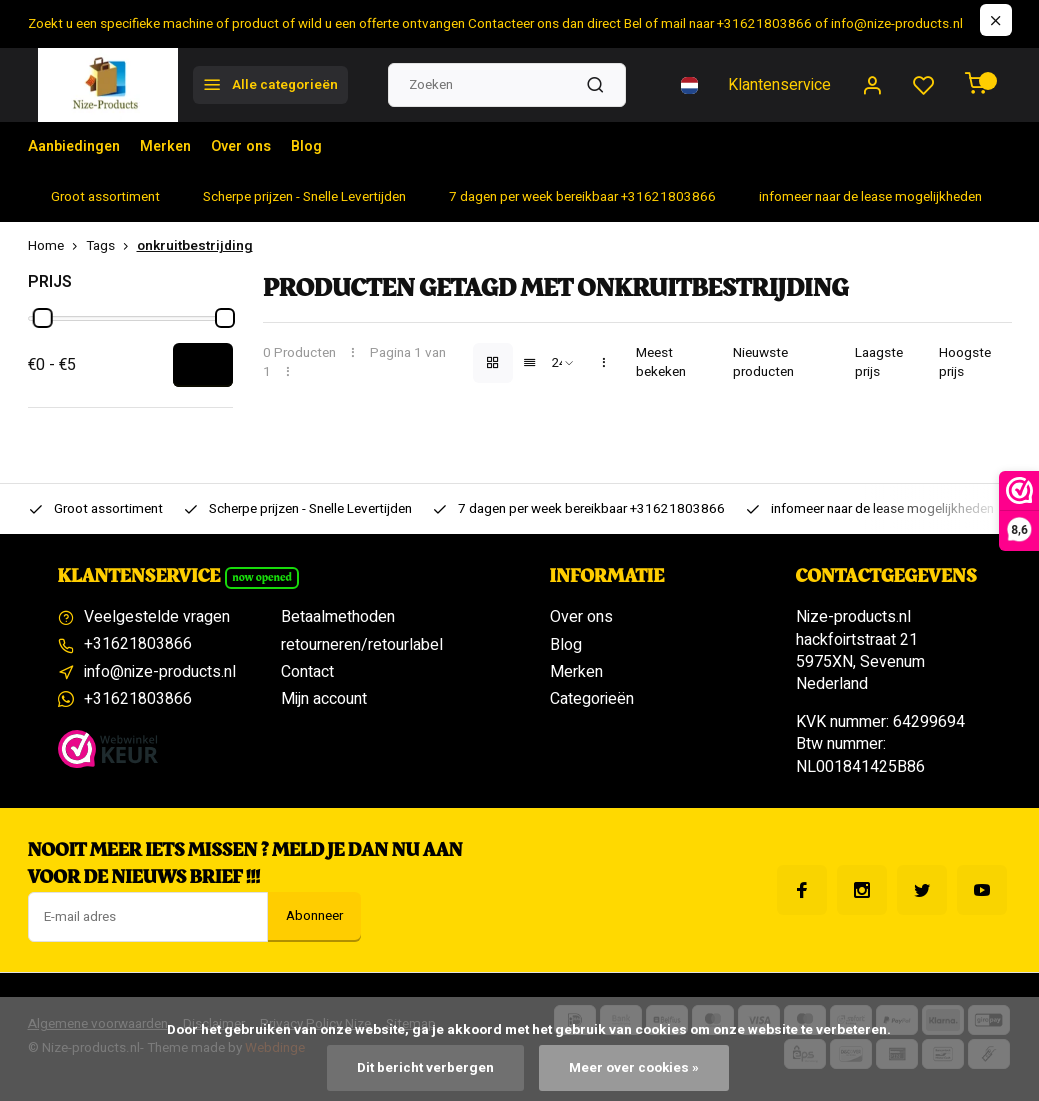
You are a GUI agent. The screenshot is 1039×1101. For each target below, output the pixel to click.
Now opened (262, 577)
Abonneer (314, 916)
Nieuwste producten (763, 363)
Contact (307, 672)
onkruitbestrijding (195, 246)
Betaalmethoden (338, 617)
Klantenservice (779, 85)
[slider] (42, 318)
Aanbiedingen (79, 147)
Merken (178, 147)
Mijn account (324, 699)
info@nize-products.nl (160, 672)
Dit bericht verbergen (425, 1068)
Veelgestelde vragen (157, 617)
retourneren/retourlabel (362, 645)
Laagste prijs (879, 363)
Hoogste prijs (965, 363)
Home (57, 246)
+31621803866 (138, 645)
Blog (331, 147)
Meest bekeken (661, 363)
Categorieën (592, 699)
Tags (111, 246)
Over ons (260, 147)
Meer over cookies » (634, 1068)
